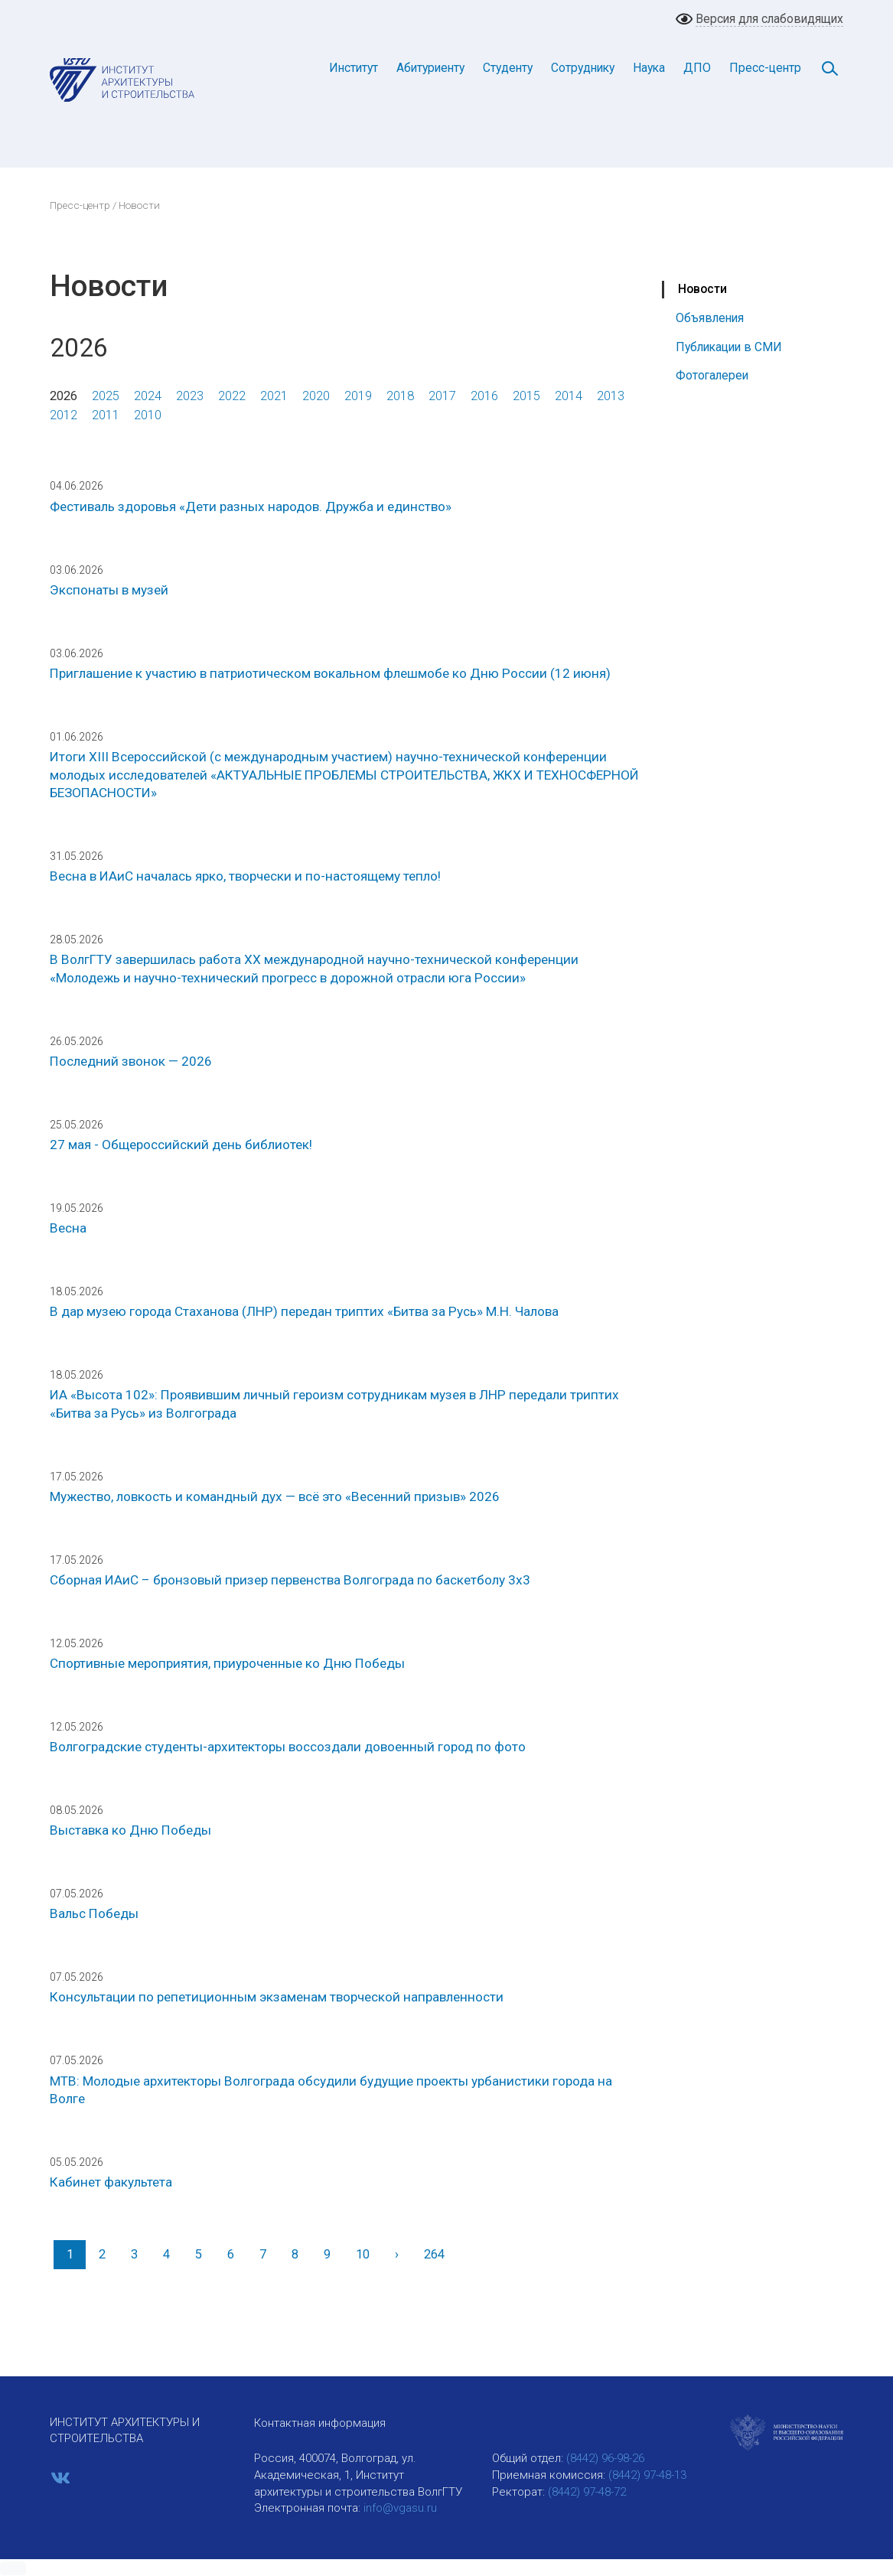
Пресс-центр (765, 67)
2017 (442, 396)
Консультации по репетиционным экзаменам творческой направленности (277, 1996)
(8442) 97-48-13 (647, 2475)
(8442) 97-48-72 (587, 2492)
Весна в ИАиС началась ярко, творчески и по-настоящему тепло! (245, 876)
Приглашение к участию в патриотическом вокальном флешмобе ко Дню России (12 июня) (330, 673)
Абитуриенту (430, 67)
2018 (400, 396)
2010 (147, 415)
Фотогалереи (712, 375)
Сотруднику (582, 67)
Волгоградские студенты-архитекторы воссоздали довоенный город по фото (288, 1746)
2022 (232, 396)
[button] (13, 2568)
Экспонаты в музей (109, 590)
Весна (68, 1228)
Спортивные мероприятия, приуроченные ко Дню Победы (227, 1663)
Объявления (710, 318)
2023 (190, 396)
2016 (484, 396)
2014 (568, 396)
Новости (702, 289)
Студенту (508, 67)
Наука (649, 67)
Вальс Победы (94, 1913)
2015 (526, 396)
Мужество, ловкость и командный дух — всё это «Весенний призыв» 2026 (275, 1496)
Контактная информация (320, 2423)
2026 (63, 396)
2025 (105, 396)
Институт (353, 67)
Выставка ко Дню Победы (130, 1830)
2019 (358, 396)
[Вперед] (396, 2254)
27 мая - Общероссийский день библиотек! (181, 1144)
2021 (274, 396)
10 (363, 2254)
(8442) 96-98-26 (605, 2458)
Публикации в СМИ (729, 347)
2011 (105, 415)
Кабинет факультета (111, 2182)
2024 (147, 396)
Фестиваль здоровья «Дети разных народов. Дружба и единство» (250, 506)
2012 (63, 415)
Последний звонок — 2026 (131, 1061)
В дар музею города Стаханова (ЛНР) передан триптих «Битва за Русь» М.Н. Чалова (304, 1311)
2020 (316, 396)
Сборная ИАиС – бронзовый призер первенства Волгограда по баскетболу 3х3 (290, 1580)
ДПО (697, 67)
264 (434, 2254)
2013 (610, 396)
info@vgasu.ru (400, 2508)
